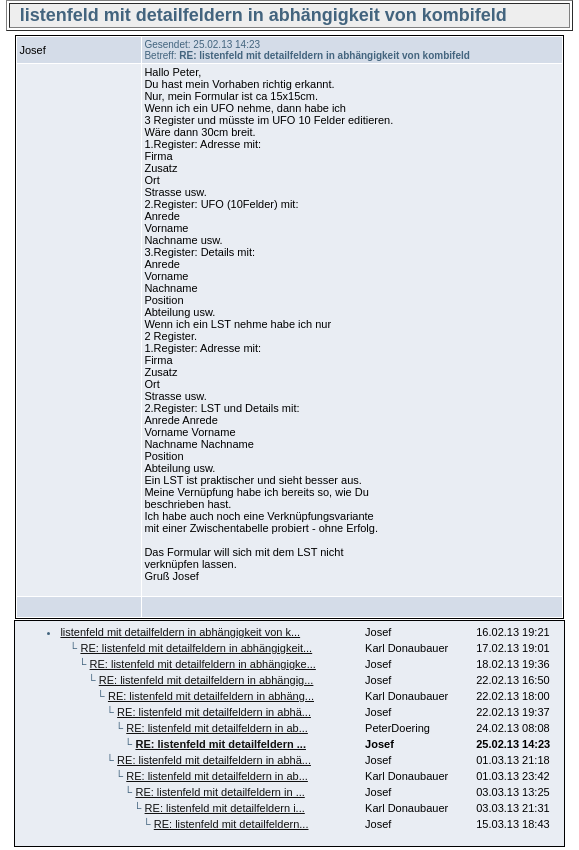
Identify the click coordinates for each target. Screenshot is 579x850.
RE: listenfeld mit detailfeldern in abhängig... (206, 680)
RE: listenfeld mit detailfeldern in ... (219, 792)
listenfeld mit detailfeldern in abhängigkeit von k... (180, 632)
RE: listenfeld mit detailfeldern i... (225, 808)
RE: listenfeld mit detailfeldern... (231, 824)
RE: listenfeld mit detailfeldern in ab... (217, 728)
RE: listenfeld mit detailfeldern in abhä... (214, 712)
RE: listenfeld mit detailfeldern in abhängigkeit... (196, 648)
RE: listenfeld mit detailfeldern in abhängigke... (203, 664)
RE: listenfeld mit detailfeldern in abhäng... (211, 696)
